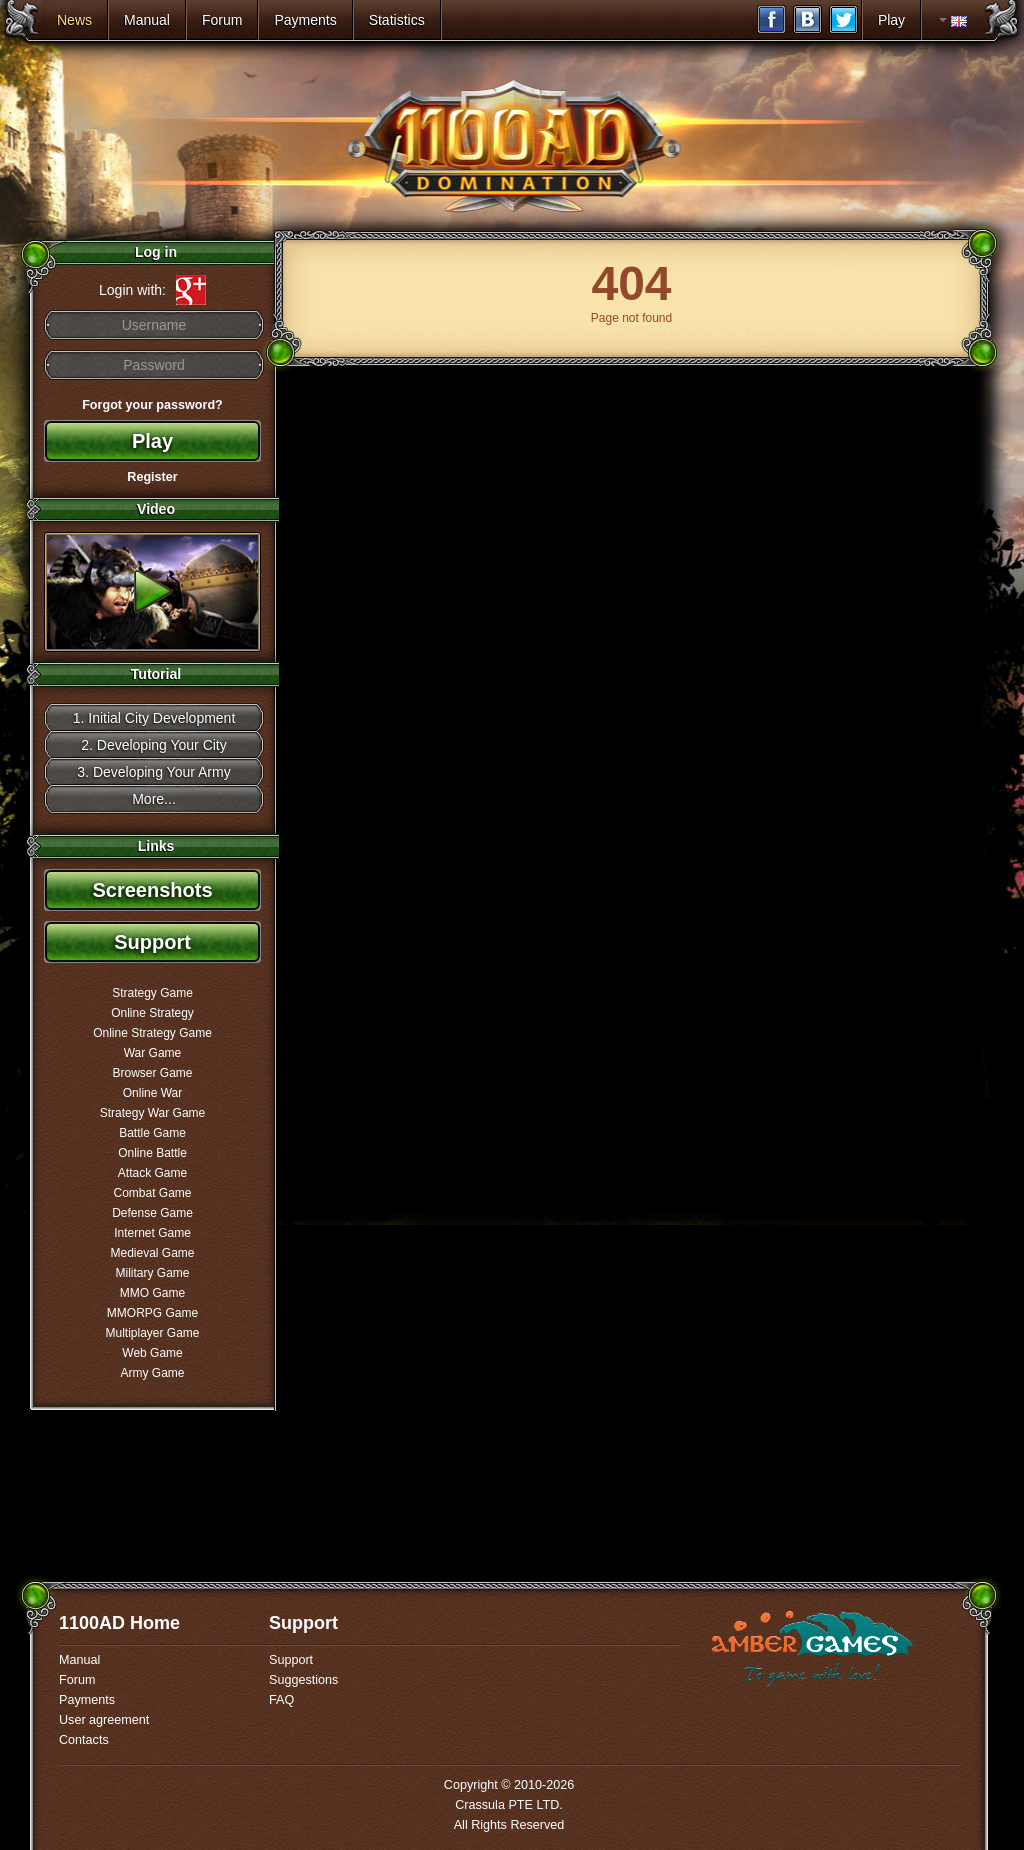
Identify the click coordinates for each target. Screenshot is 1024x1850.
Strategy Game (152, 993)
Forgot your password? (152, 405)
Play (891, 20)
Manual (147, 20)
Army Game (152, 1373)
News (74, 20)
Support (152, 942)
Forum (222, 20)
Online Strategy (152, 1013)
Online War (153, 1093)
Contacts (84, 1740)
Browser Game (152, 1073)
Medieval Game (152, 1253)
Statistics (397, 20)
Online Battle (152, 1153)
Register (152, 477)
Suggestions (303, 1680)
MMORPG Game (152, 1313)
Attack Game (152, 1173)
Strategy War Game (153, 1113)
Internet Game (152, 1233)
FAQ (281, 1700)
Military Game (152, 1273)
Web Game (152, 1353)
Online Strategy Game (152, 1033)
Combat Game (152, 1193)
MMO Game (152, 1293)
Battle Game (152, 1133)
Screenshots (152, 890)
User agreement (104, 1720)
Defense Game (152, 1213)
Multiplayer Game (152, 1333)
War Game (153, 1053)
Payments (305, 20)
